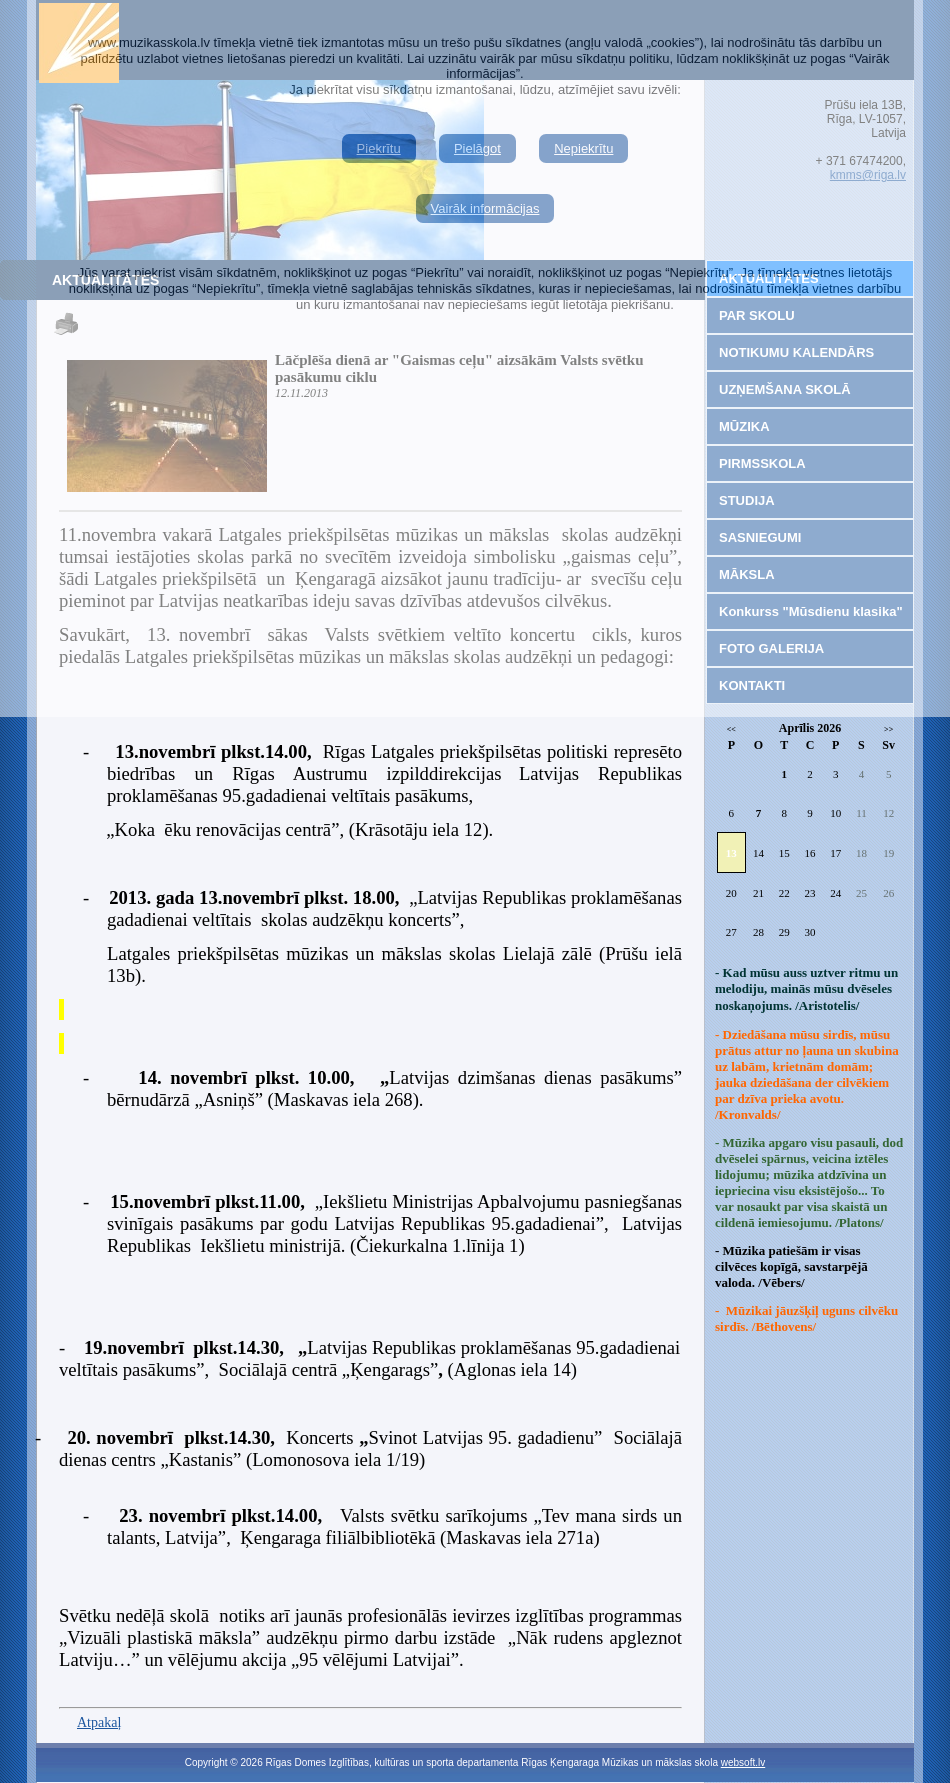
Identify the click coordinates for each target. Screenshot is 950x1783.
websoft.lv (743, 1762)
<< (731, 729)
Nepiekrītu (583, 148)
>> (888, 729)
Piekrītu (379, 148)
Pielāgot (477, 148)
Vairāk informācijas (485, 208)
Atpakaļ (99, 1722)
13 (731, 853)
